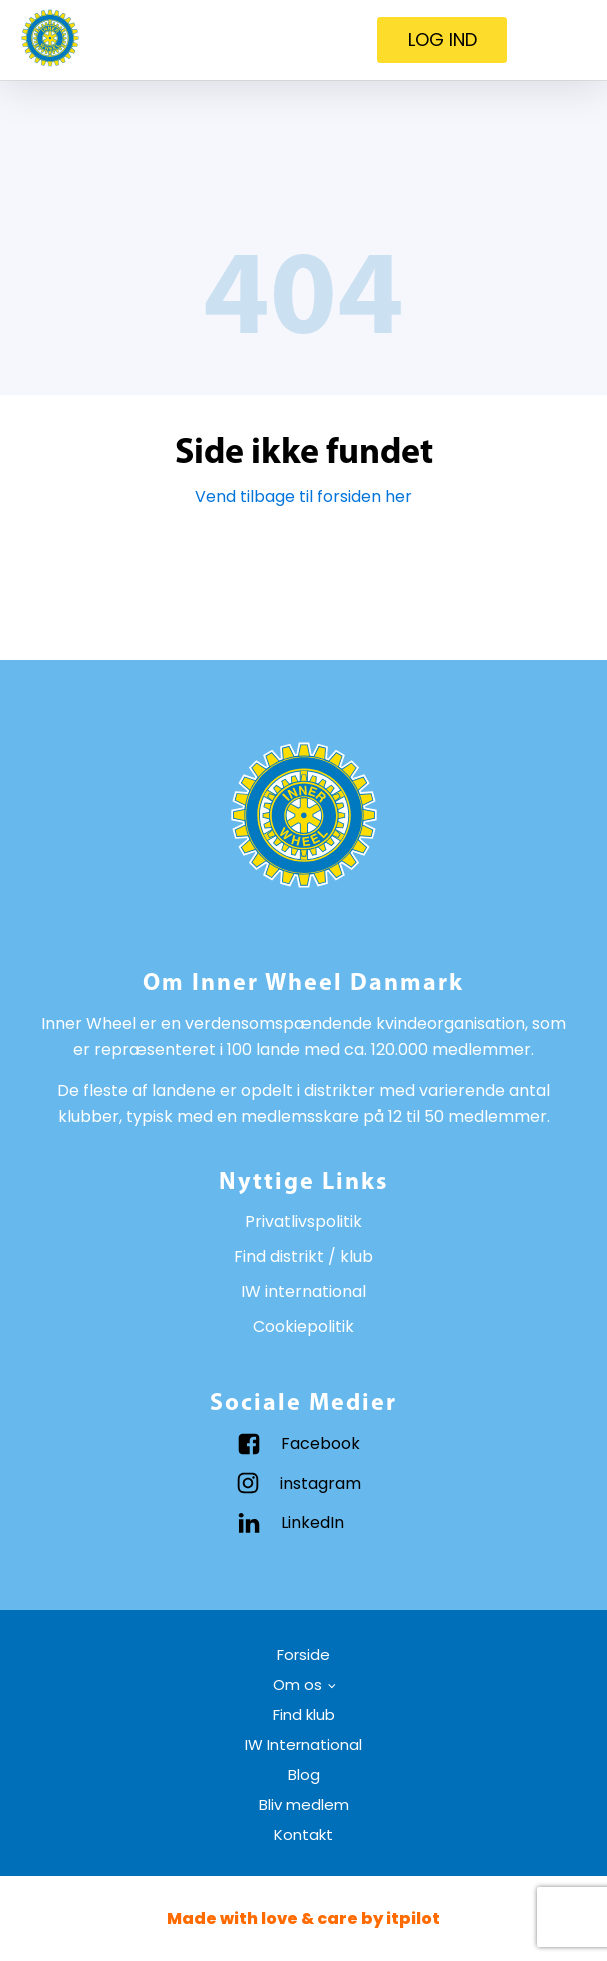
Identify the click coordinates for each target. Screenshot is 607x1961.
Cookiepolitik (303, 1326)
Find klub (304, 1714)
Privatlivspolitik (303, 1221)
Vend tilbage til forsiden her (303, 496)
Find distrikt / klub (303, 1256)
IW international (303, 1291)
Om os (297, 1684)
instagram (320, 1483)
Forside (303, 1654)
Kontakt (303, 1834)
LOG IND (442, 39)
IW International (303, 1744)
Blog (304, 1774)
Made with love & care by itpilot (303, 1918)
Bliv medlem (304, 1804)
